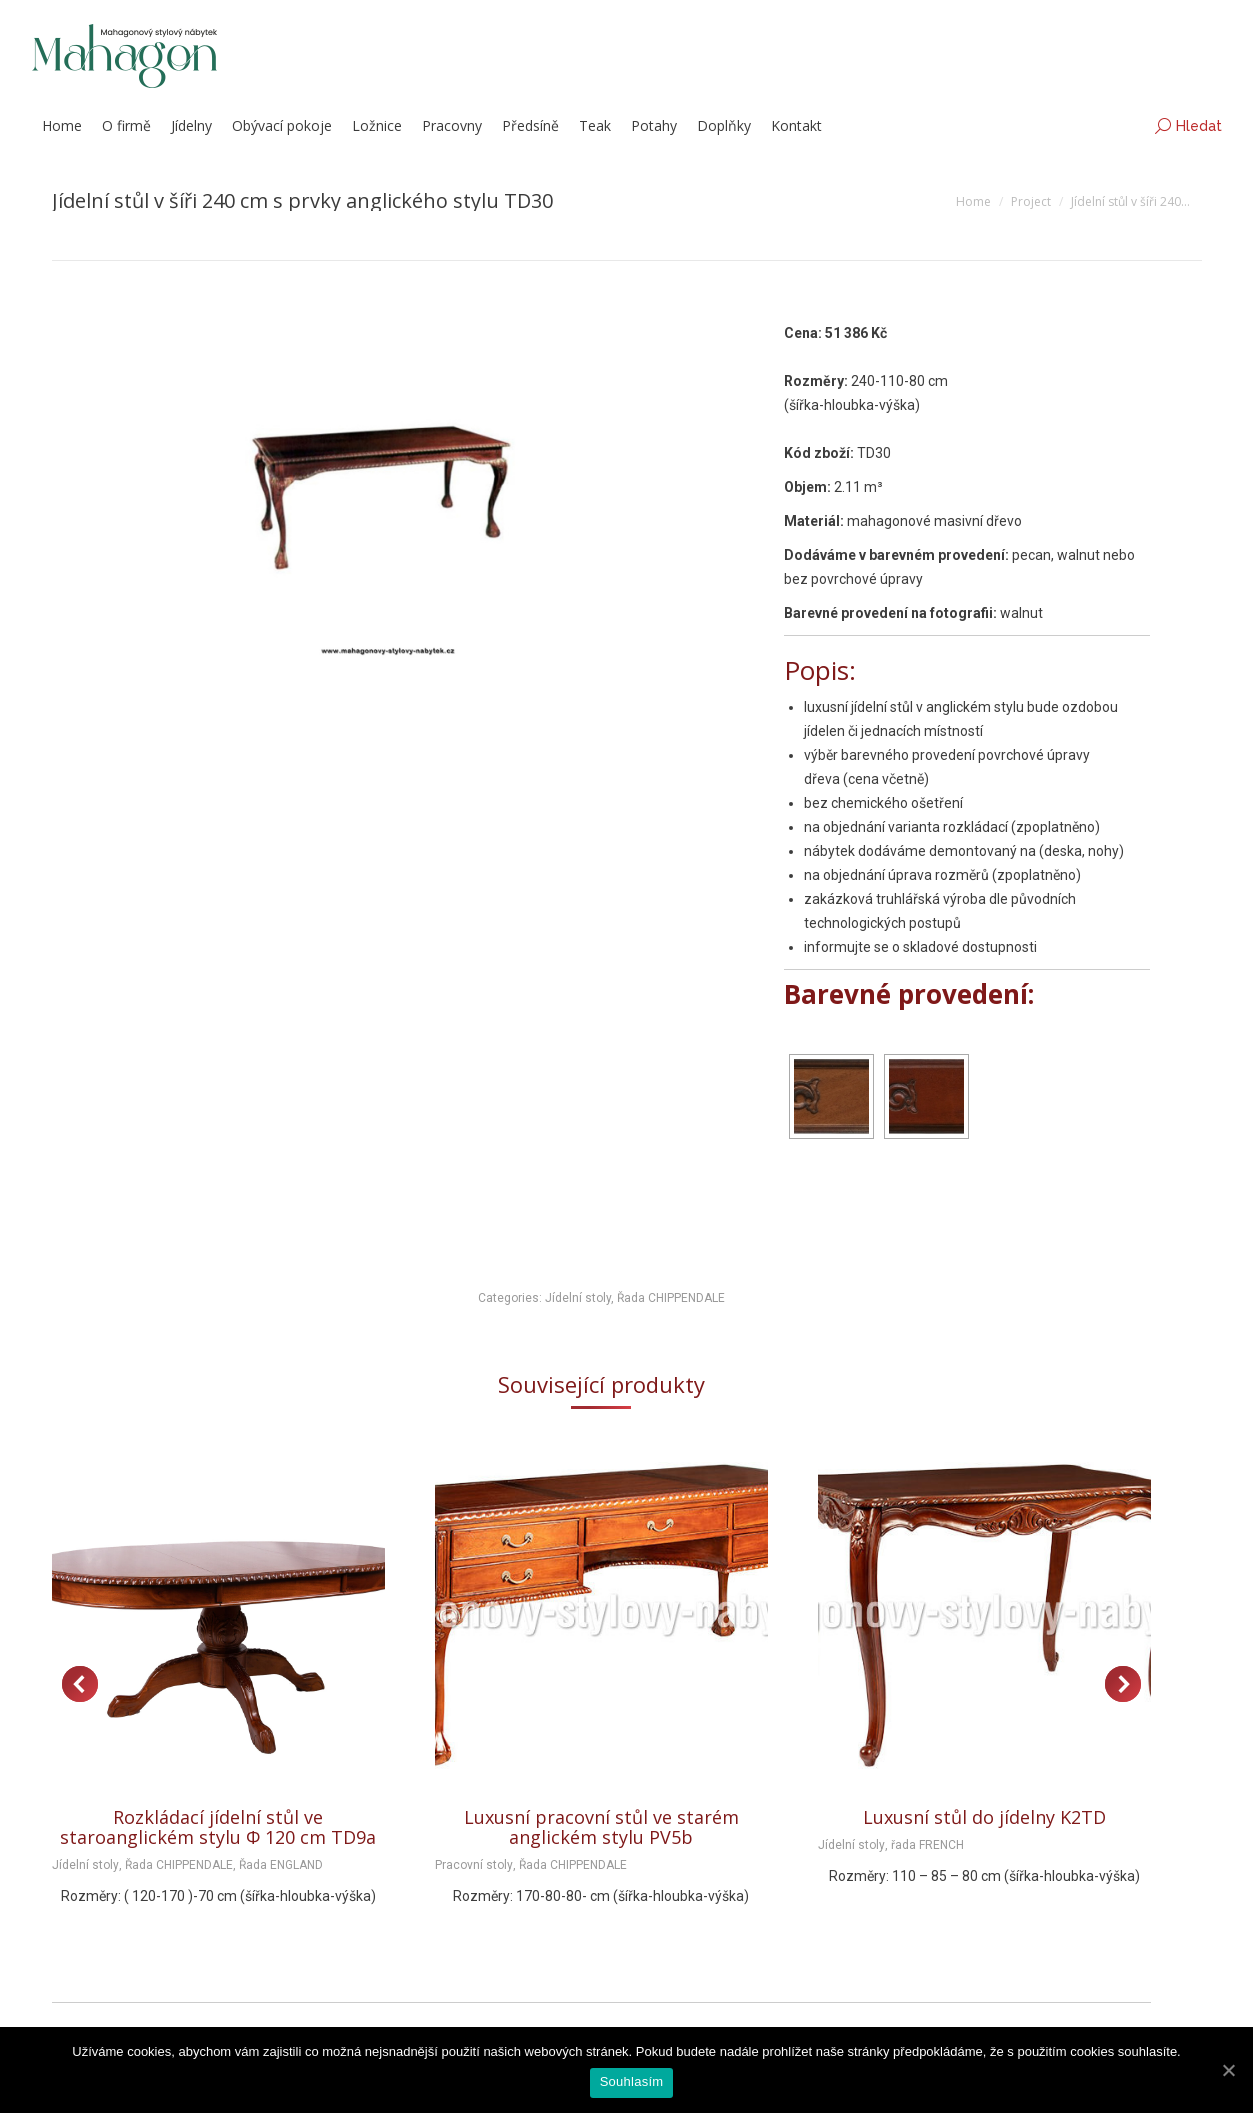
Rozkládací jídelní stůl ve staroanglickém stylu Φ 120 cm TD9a (218, 1827)
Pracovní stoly (474, 1865)
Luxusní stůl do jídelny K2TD (984, 1817)
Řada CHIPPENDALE (671, 1298)
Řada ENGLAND (281, 1865)
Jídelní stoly (578, 1298)
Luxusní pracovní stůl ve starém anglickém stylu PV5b (601, 1827)
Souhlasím (632, 2081)
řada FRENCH (927, 1845)
